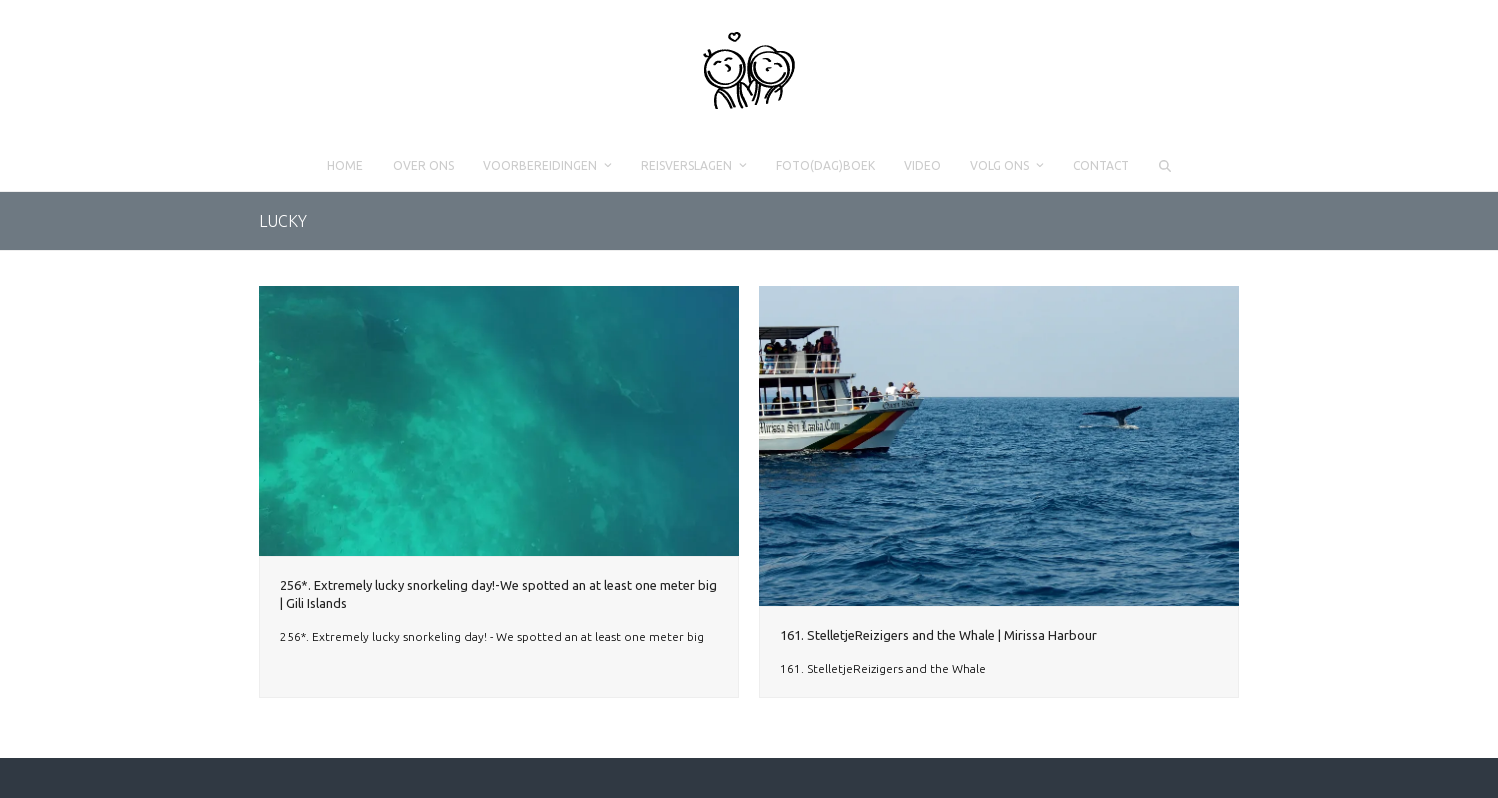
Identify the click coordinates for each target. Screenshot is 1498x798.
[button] (1164, 166)
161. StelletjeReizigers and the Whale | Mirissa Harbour (938, 635)
